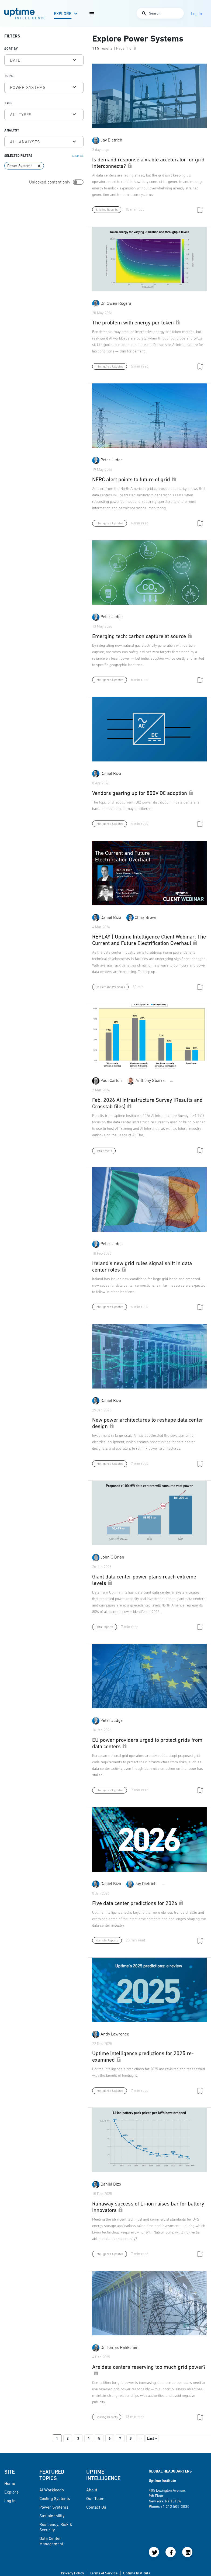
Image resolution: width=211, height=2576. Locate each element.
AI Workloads (51, 2489)
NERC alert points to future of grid (134, 479)
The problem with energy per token (136, 323)
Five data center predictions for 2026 (138, 1903)
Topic (9, 76)
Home (9, 2483)
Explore (62, 13)
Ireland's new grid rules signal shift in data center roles (142, 1266)
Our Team (95, 2498)
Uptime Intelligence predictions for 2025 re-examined (143, 2056)
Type (8, 103)
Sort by (11, 49)
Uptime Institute (136, 2573)
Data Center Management (51, 2541)
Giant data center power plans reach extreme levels (144, 1580)
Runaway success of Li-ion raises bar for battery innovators (148, 2207)
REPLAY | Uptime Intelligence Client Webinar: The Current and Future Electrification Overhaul (149, 940)
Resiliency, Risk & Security (55, 2527)
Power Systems (53, 2507)
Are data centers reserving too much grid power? (149, 2369)
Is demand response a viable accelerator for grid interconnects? (148, 163)
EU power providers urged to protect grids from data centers (147, 1743)
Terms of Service (103, 2573)
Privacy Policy (72, 2573)
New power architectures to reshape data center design (147, 1423)
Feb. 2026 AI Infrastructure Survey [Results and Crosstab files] (147, 1103)
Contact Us (96, 2507)
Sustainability (52, 2515)
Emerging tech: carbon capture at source (142, 636)
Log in (10, 2500)
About (91, 2489)
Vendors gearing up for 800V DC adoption (142, 793)
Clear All (78, 156)
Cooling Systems (54, 2498)
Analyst (11, 130)
